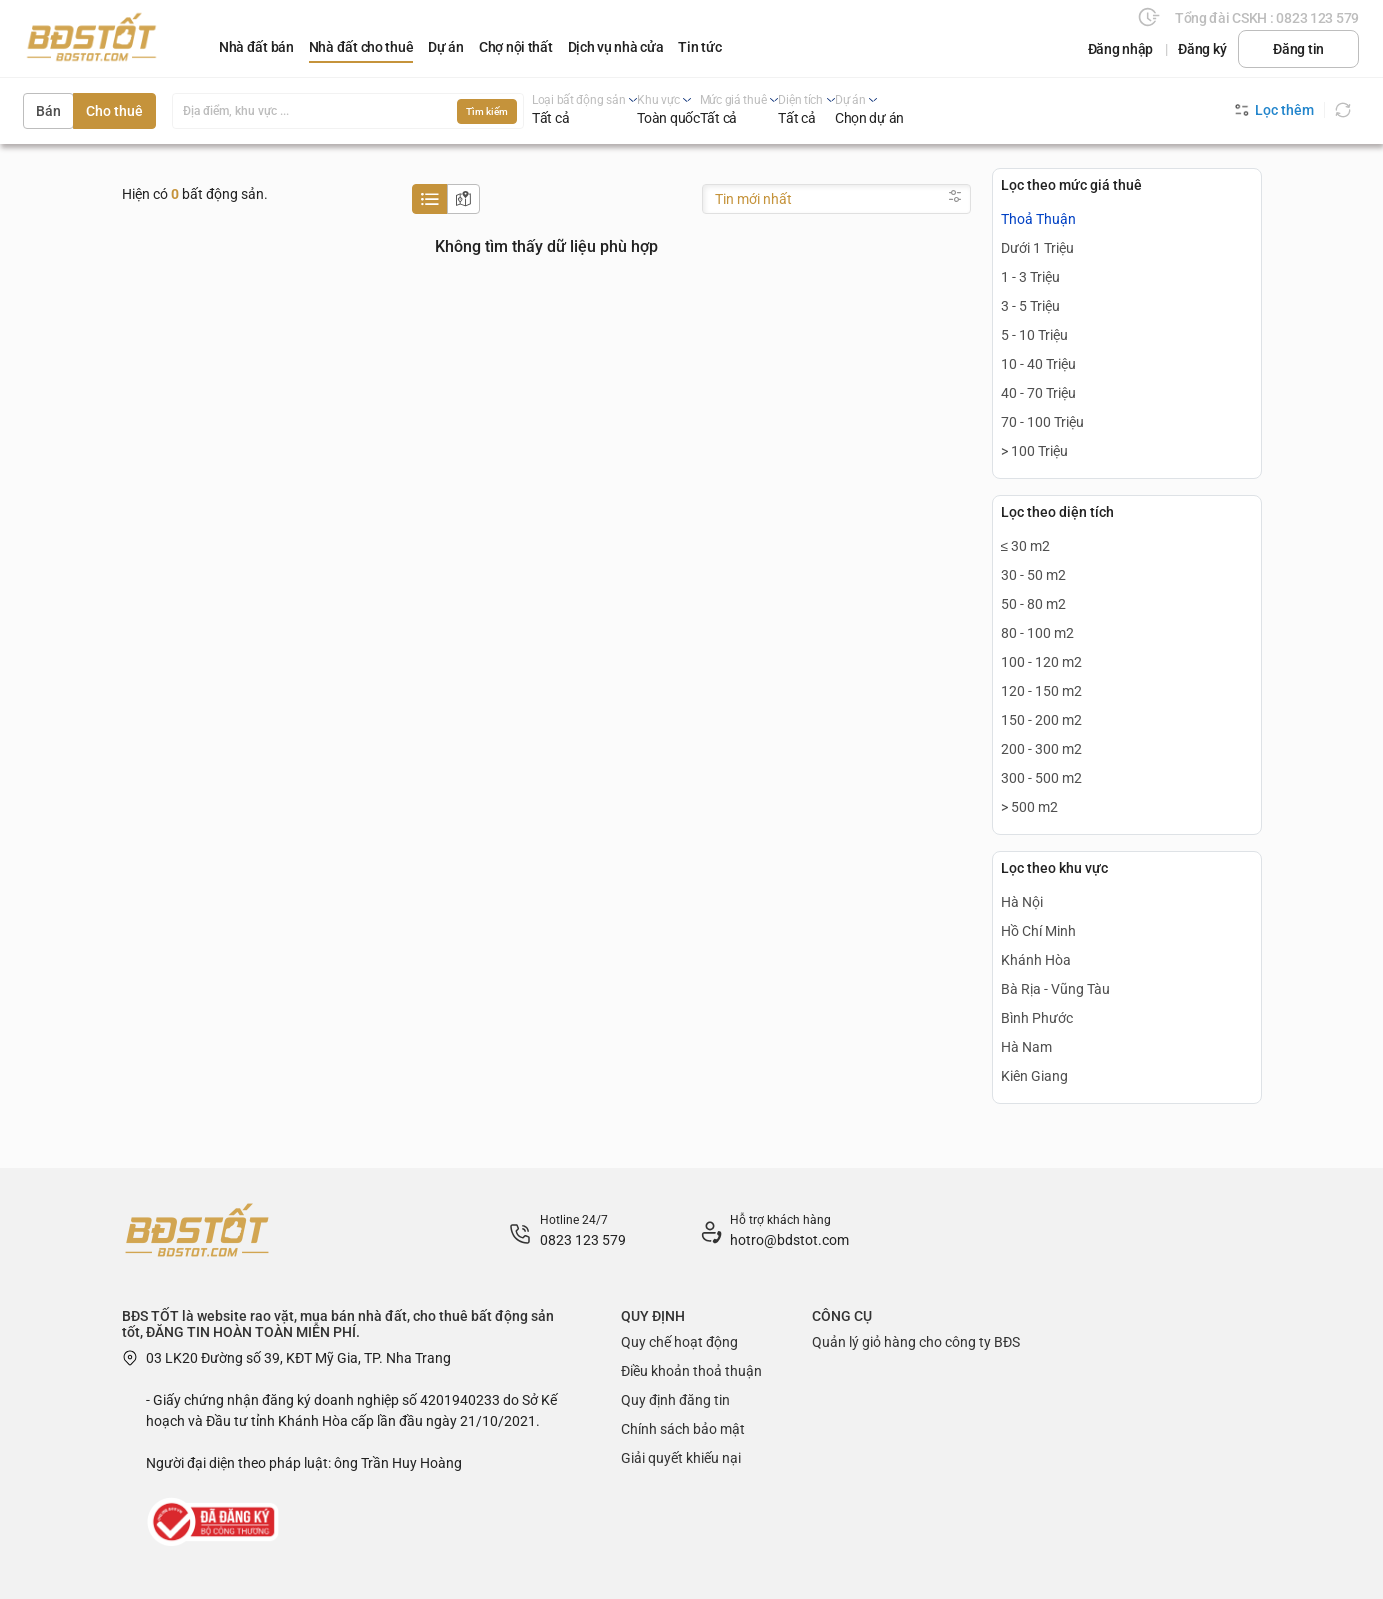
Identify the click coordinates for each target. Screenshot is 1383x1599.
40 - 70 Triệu (1038, 393)
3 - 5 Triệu (1030, 306)
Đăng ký (1202, 49)
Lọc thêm (1274, 110)
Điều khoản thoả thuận (691, 1371)
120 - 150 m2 (1041, 691)
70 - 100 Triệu (1042, 422)
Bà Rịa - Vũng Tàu (1055, 989)
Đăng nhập (1120, 49)
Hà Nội (1022, 902)
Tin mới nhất (753, 199)
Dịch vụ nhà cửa (616, 47)
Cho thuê (114, 111)
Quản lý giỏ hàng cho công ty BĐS (916, 1342)
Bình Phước (1037, 1018)
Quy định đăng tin (675, 1400)
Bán (48, 111)
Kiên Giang (1034, 1076)
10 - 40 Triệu (1038, 364)
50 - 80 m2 (1033, 604)
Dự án (446, 47)
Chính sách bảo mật (683, 1429)
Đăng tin (1298, 49)
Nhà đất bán (256, 47)
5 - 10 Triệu (1034, 335)
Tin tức (699, 47)
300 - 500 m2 (1041, 778)
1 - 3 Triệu (1030, 277)
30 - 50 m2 (1033, 575)
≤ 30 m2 (1026, 546)
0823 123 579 (583, 1240)
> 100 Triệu (1034, 451)
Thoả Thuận (1038, 219)
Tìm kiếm (487, 111)
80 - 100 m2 (1037, 633)
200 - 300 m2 (1041, 749)
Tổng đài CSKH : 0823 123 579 (1267, 18)
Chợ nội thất (516, 47)
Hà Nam (1026, 1047)
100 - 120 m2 (1041, 662)
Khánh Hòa (1036, 960)
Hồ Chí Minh (1038, 931)
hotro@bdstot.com (789, 1240)
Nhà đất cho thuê (361, 47)
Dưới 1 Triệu (1037, 248)
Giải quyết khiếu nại (681, 1458)
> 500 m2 (1029, 807)
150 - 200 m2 (1041, 720)
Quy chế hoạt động (679, 1342)
